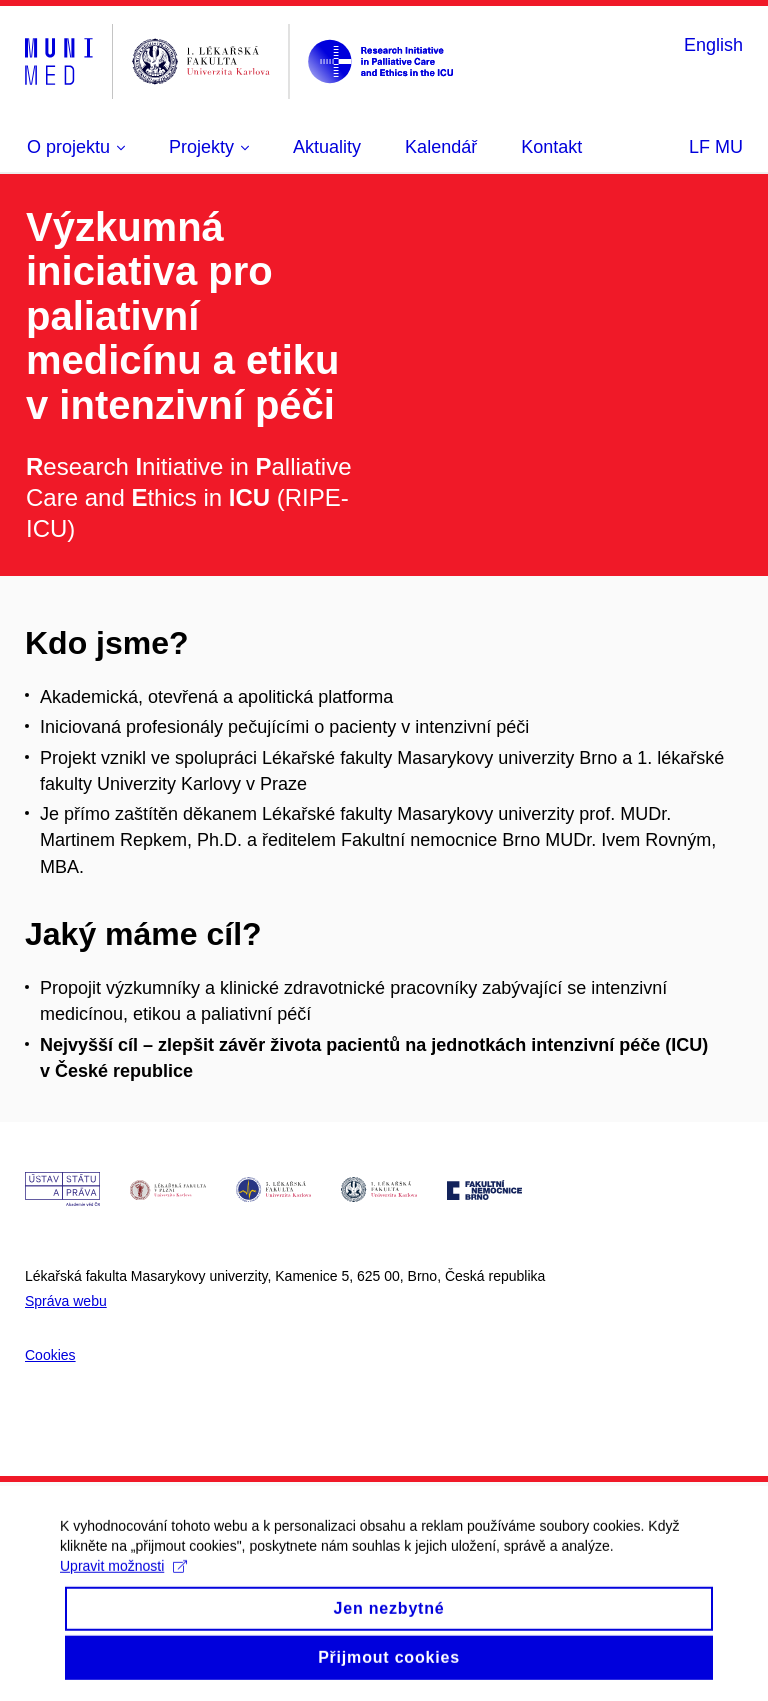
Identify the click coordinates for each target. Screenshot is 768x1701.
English (713, 45)
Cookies (50, 1355)
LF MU (716, 147)
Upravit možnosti (123, 1581)
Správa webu (66, 1301)
